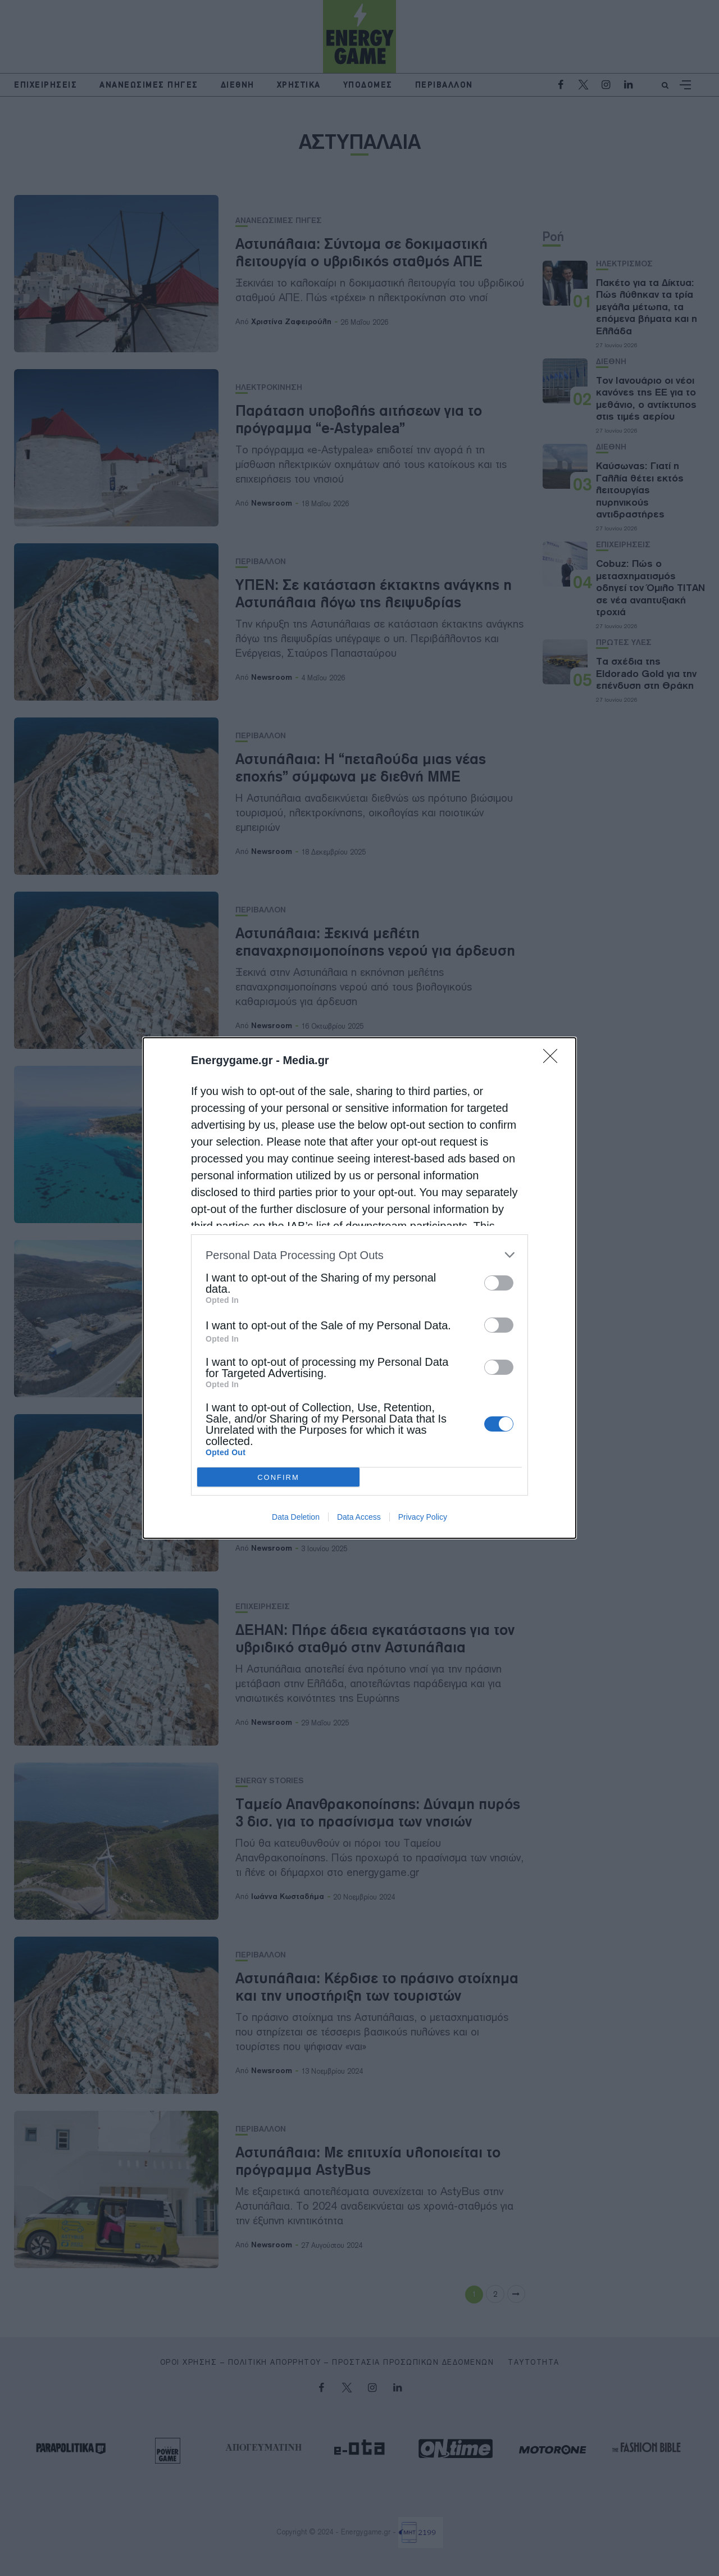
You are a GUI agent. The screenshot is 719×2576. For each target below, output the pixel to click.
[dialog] (359, 1288)
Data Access (359, 1516)
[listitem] (359, 1255)
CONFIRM (278, 1477)
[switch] (498, 1283)
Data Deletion (296, 1516)
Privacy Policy (422, 1516)
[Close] (554, 1059)
